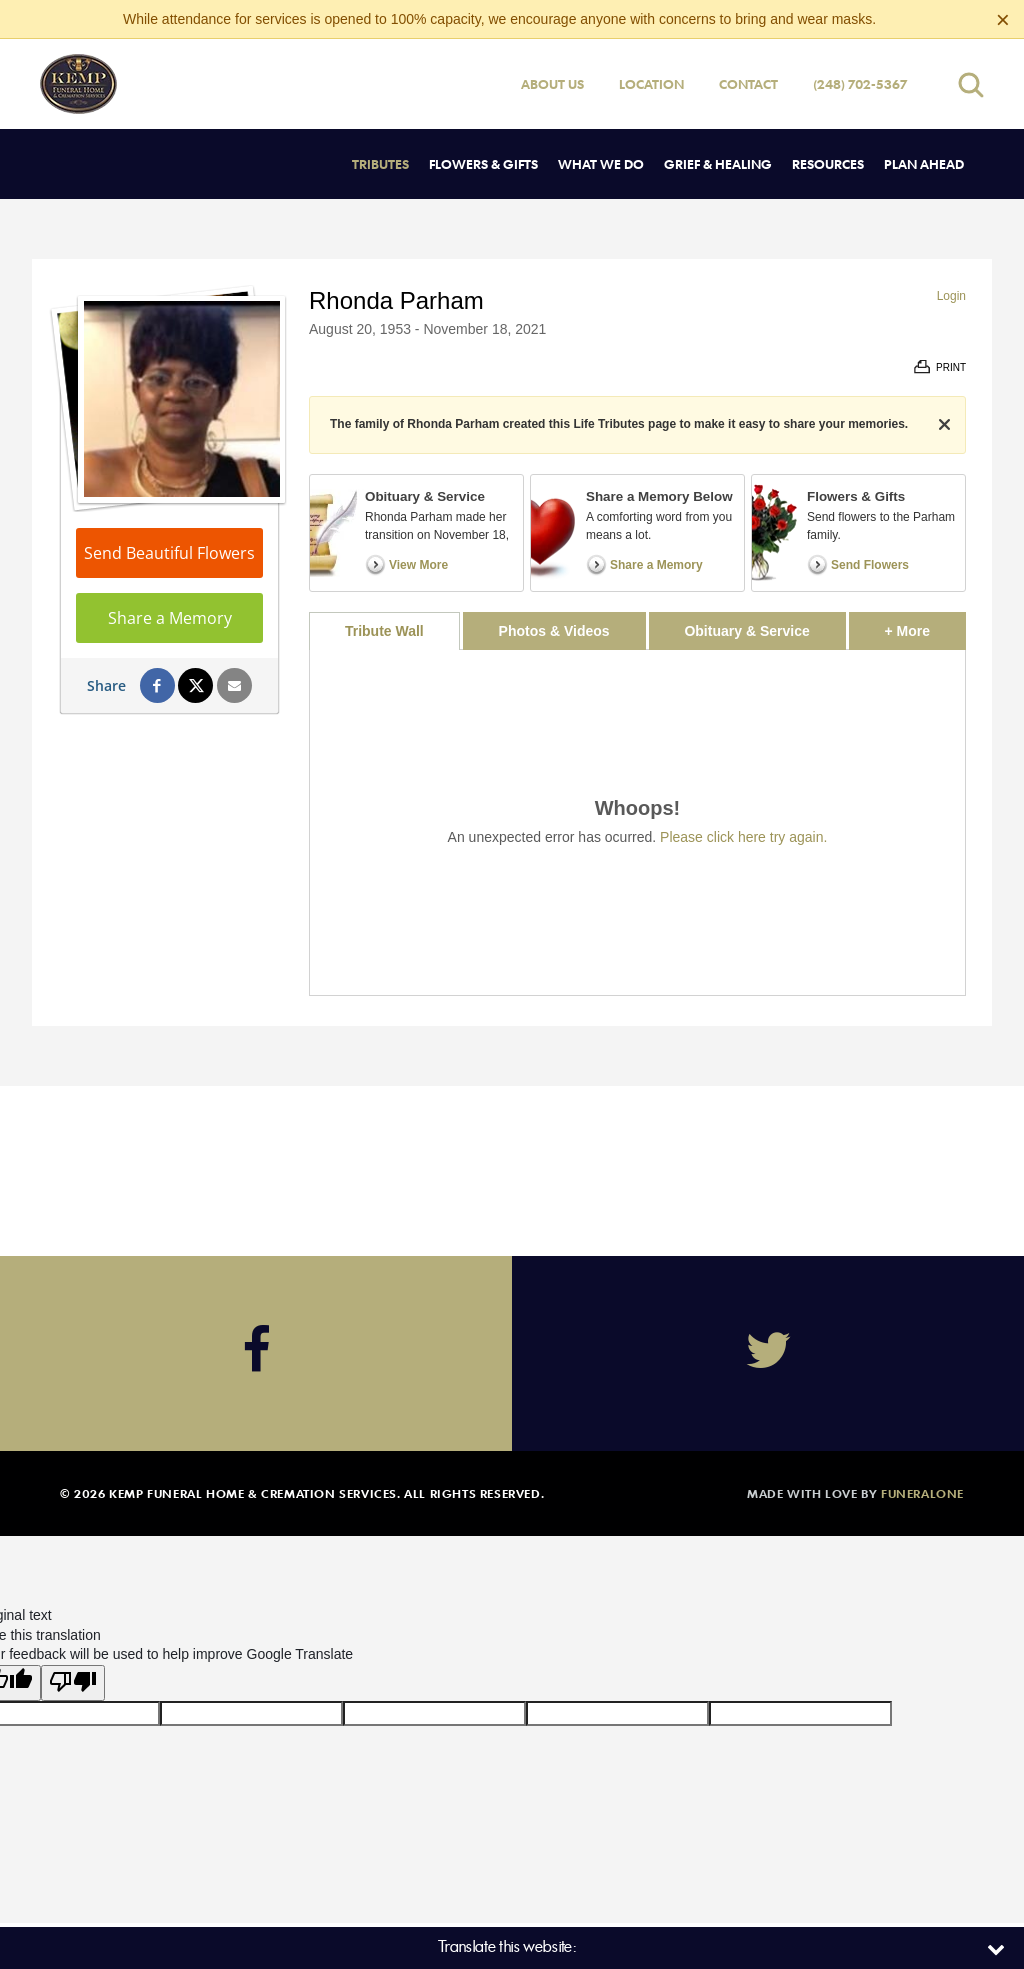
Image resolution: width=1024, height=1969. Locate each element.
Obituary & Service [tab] (746, 631)
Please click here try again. (743, 837)
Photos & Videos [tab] (554, 631)
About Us (552, 84)
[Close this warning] (1003, 20)
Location (651, 84)
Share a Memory (170, 618)
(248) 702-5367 (860, 84)
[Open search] (971, 84)
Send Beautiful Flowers (169, 553)
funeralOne (922, 1493)
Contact (748, 84)
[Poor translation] (73, 1683)
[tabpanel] (637, 822)
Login (951, 296)
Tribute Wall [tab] (384, 631)
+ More (925, 625)
